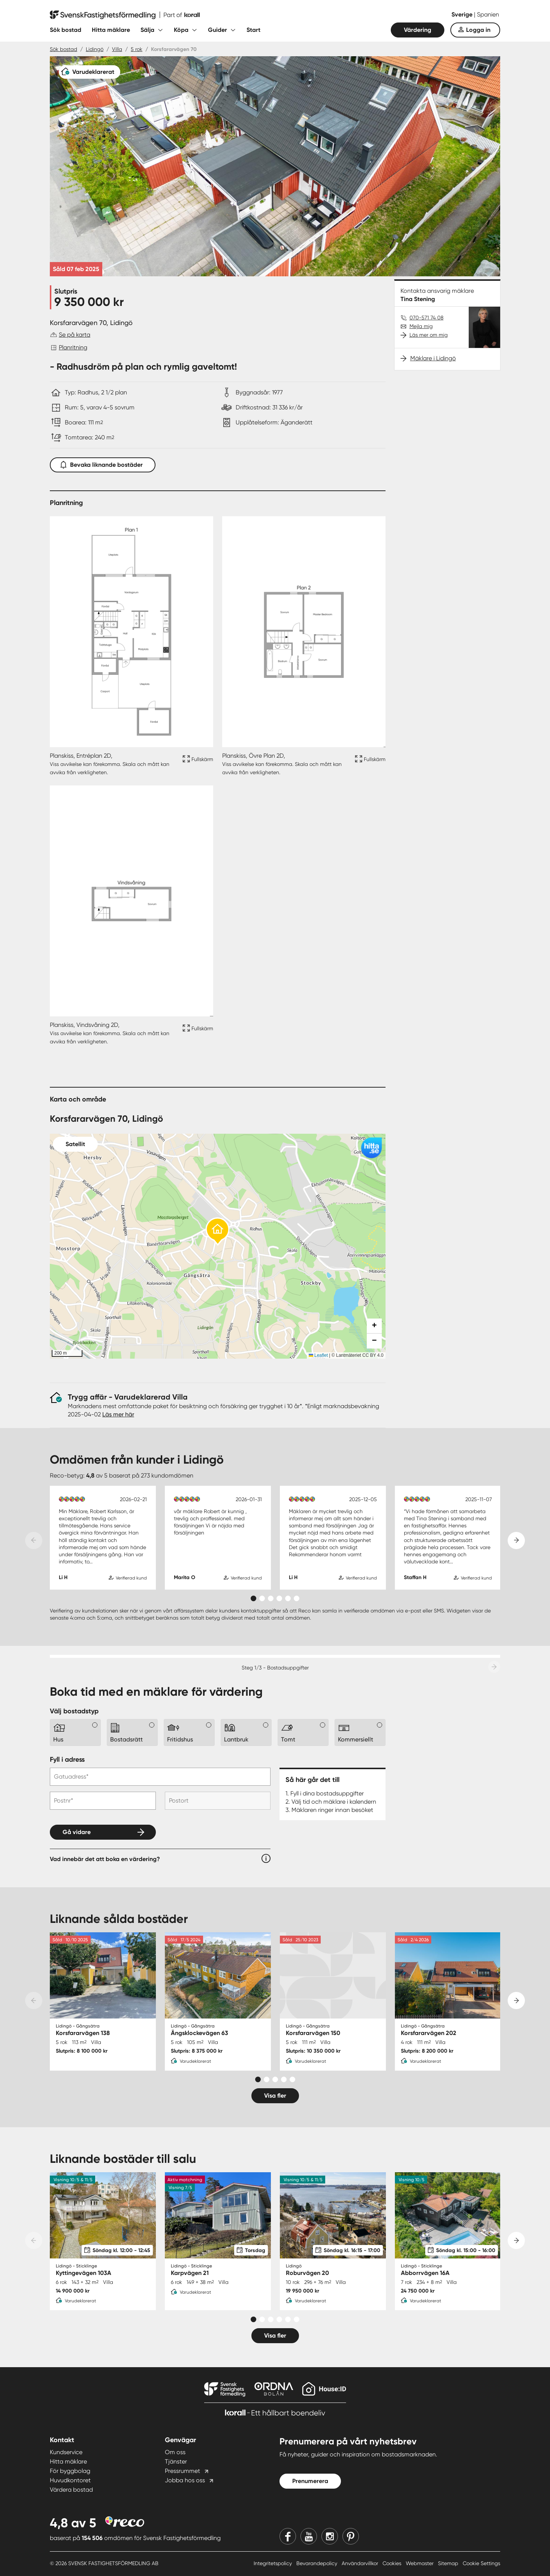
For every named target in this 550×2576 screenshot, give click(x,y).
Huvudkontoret (70, 2480)
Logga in (478, 29)
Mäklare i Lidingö (433, 358)
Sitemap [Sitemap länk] (449, 2563)
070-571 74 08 (427, 318)
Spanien (488, 14)
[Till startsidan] (125, 14)
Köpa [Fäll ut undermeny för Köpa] (181, 29)
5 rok (136, 49)
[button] (218, 1231)
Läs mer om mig (429, 335)
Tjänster (176, 2461)
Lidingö (94, 49)
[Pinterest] (350, 2536)
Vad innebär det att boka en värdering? (105, 1859)
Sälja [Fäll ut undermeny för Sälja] (147, 29)
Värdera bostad (71, 2489)
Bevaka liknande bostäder (103, 463)
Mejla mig (421, 326)
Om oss (175, 2452)
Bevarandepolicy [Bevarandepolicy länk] (317, 2563)
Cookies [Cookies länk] (393, 2563)
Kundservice (66, 2452)
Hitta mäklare (111, 29)
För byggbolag (70, 2470)
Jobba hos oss (185, 2480)
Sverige (462, 14)
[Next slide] (516, 1540)
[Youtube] (308, 2536)
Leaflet (318, 1355)
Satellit (75, 1144)
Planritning (73, 347)
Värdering (417, 29)
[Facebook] (287, 2536)
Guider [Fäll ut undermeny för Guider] (217, 29)
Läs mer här (118, 1414)
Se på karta (74, 334)
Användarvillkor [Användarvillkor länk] (361, 2563)
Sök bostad (65, 29)
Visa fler (275, 2095)
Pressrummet (182, 2470)
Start (253, 29)
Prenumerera (310, 2481)
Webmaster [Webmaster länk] (420, 2563)
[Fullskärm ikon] (196, 764)
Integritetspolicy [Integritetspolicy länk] (273, 2563)
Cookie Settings (481, 2563)
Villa (117, 49)
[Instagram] (329, 2536)
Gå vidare (77, 1832)
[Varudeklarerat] (89, 72)
